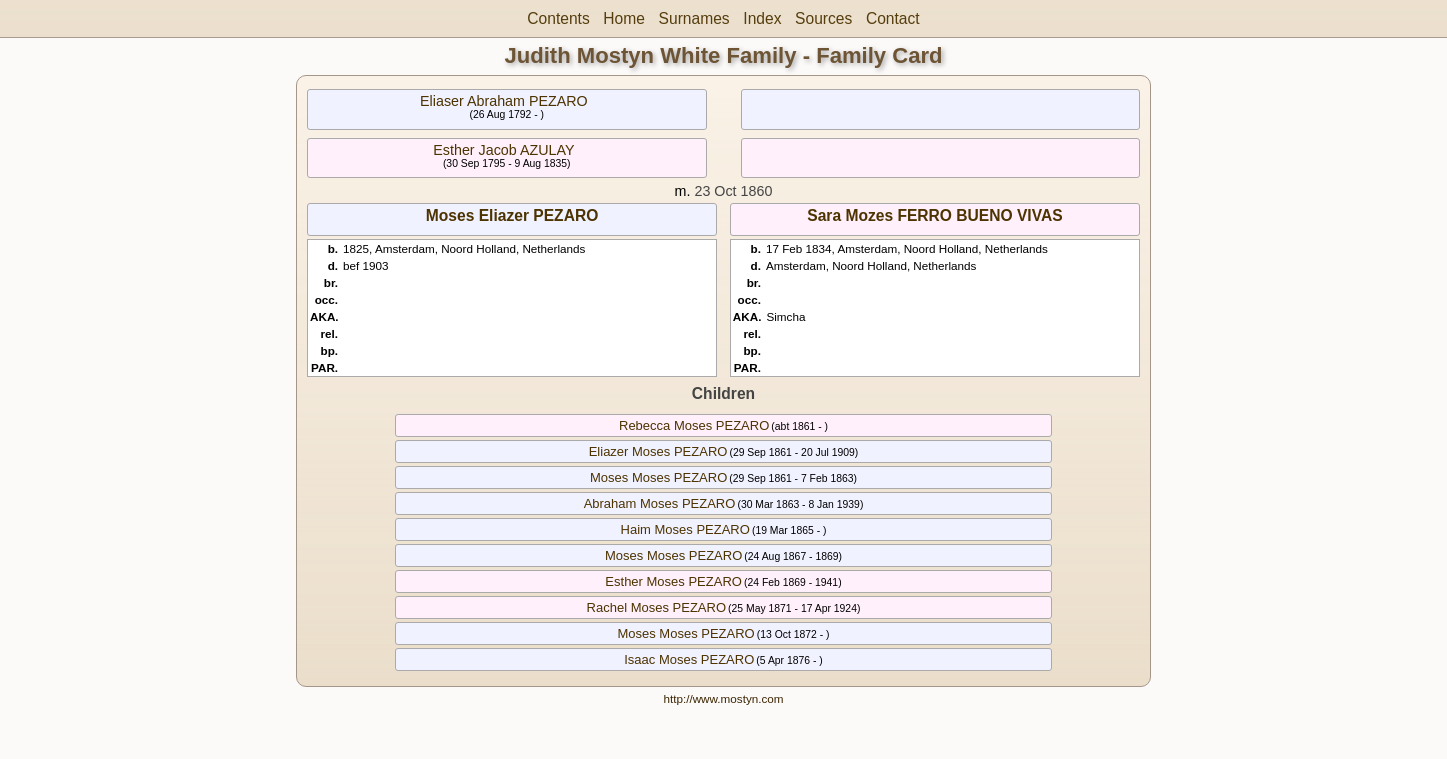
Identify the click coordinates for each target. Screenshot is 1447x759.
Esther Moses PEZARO (673, 581)
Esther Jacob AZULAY (503, 150)
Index (762, 18)
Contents (558, 18)
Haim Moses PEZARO (685, 529)
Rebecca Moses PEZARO (694, 425)
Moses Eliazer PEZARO (512, 215)
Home (624, 18)
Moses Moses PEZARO (658, 477)
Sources (823, 18)
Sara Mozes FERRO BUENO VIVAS (934, 215)
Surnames (694, 18)
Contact (893, 18)
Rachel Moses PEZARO (656, 607)
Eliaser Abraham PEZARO (504, 101)
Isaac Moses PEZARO (689, 659)
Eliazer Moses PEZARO (658, 451)
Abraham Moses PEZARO (660, 503)
